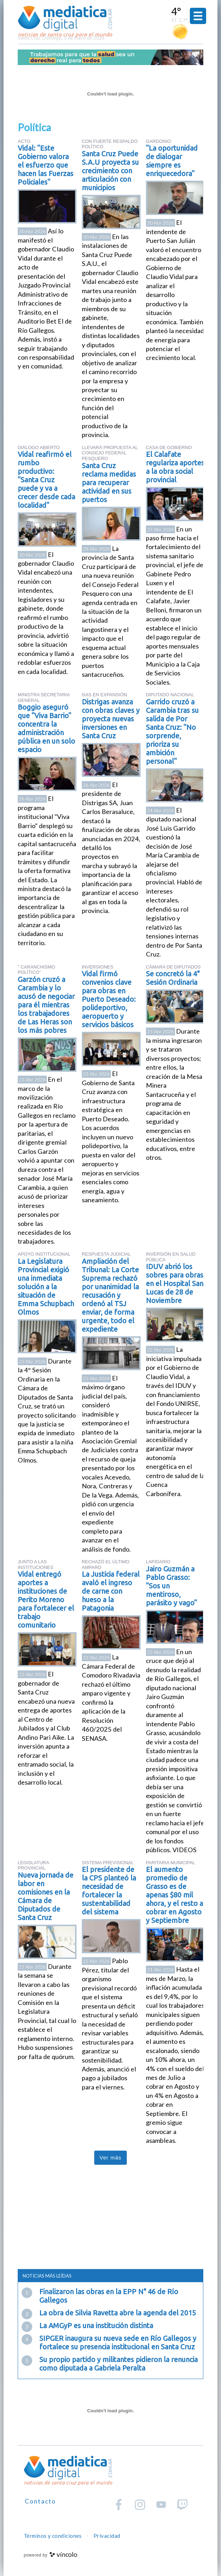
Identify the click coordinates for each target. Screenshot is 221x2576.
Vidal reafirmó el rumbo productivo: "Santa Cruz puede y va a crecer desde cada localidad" (46, 479)
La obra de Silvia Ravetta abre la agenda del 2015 (117, 2313)
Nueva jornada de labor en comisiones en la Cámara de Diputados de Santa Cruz (45, 1896)
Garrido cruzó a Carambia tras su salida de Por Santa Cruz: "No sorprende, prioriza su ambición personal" (172, 731)
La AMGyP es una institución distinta (96, 2325)
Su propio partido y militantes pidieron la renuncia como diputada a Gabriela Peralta (118, 2363)
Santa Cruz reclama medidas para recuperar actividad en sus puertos (109, 482)
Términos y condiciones (53, 2536)
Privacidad (107, 2536)
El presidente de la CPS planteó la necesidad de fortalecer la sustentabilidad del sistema (109, 1890)
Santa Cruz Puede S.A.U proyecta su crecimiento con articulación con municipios (110, 171)
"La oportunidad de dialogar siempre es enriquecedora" (172, 161)
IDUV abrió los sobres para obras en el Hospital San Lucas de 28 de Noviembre (174, 1283)
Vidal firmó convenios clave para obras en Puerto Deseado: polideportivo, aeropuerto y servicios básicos (109, 999)
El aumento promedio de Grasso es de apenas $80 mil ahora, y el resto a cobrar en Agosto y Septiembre (174, 1894)
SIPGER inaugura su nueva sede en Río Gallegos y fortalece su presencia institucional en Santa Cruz (117, 2342)
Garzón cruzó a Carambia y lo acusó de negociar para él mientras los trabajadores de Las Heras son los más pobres (46, 1004)
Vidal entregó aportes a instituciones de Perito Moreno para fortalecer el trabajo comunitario (46, 1599)
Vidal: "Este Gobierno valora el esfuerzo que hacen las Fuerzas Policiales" (45, 165)
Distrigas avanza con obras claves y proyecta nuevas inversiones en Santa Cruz (111, 719)
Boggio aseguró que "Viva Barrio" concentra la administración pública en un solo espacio (46, 728)
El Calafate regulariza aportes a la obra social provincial (175, 467)
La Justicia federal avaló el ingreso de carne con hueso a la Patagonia (111, 1591)
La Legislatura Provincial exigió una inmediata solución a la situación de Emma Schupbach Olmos (46, 1286)
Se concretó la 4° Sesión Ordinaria (172, 978)
